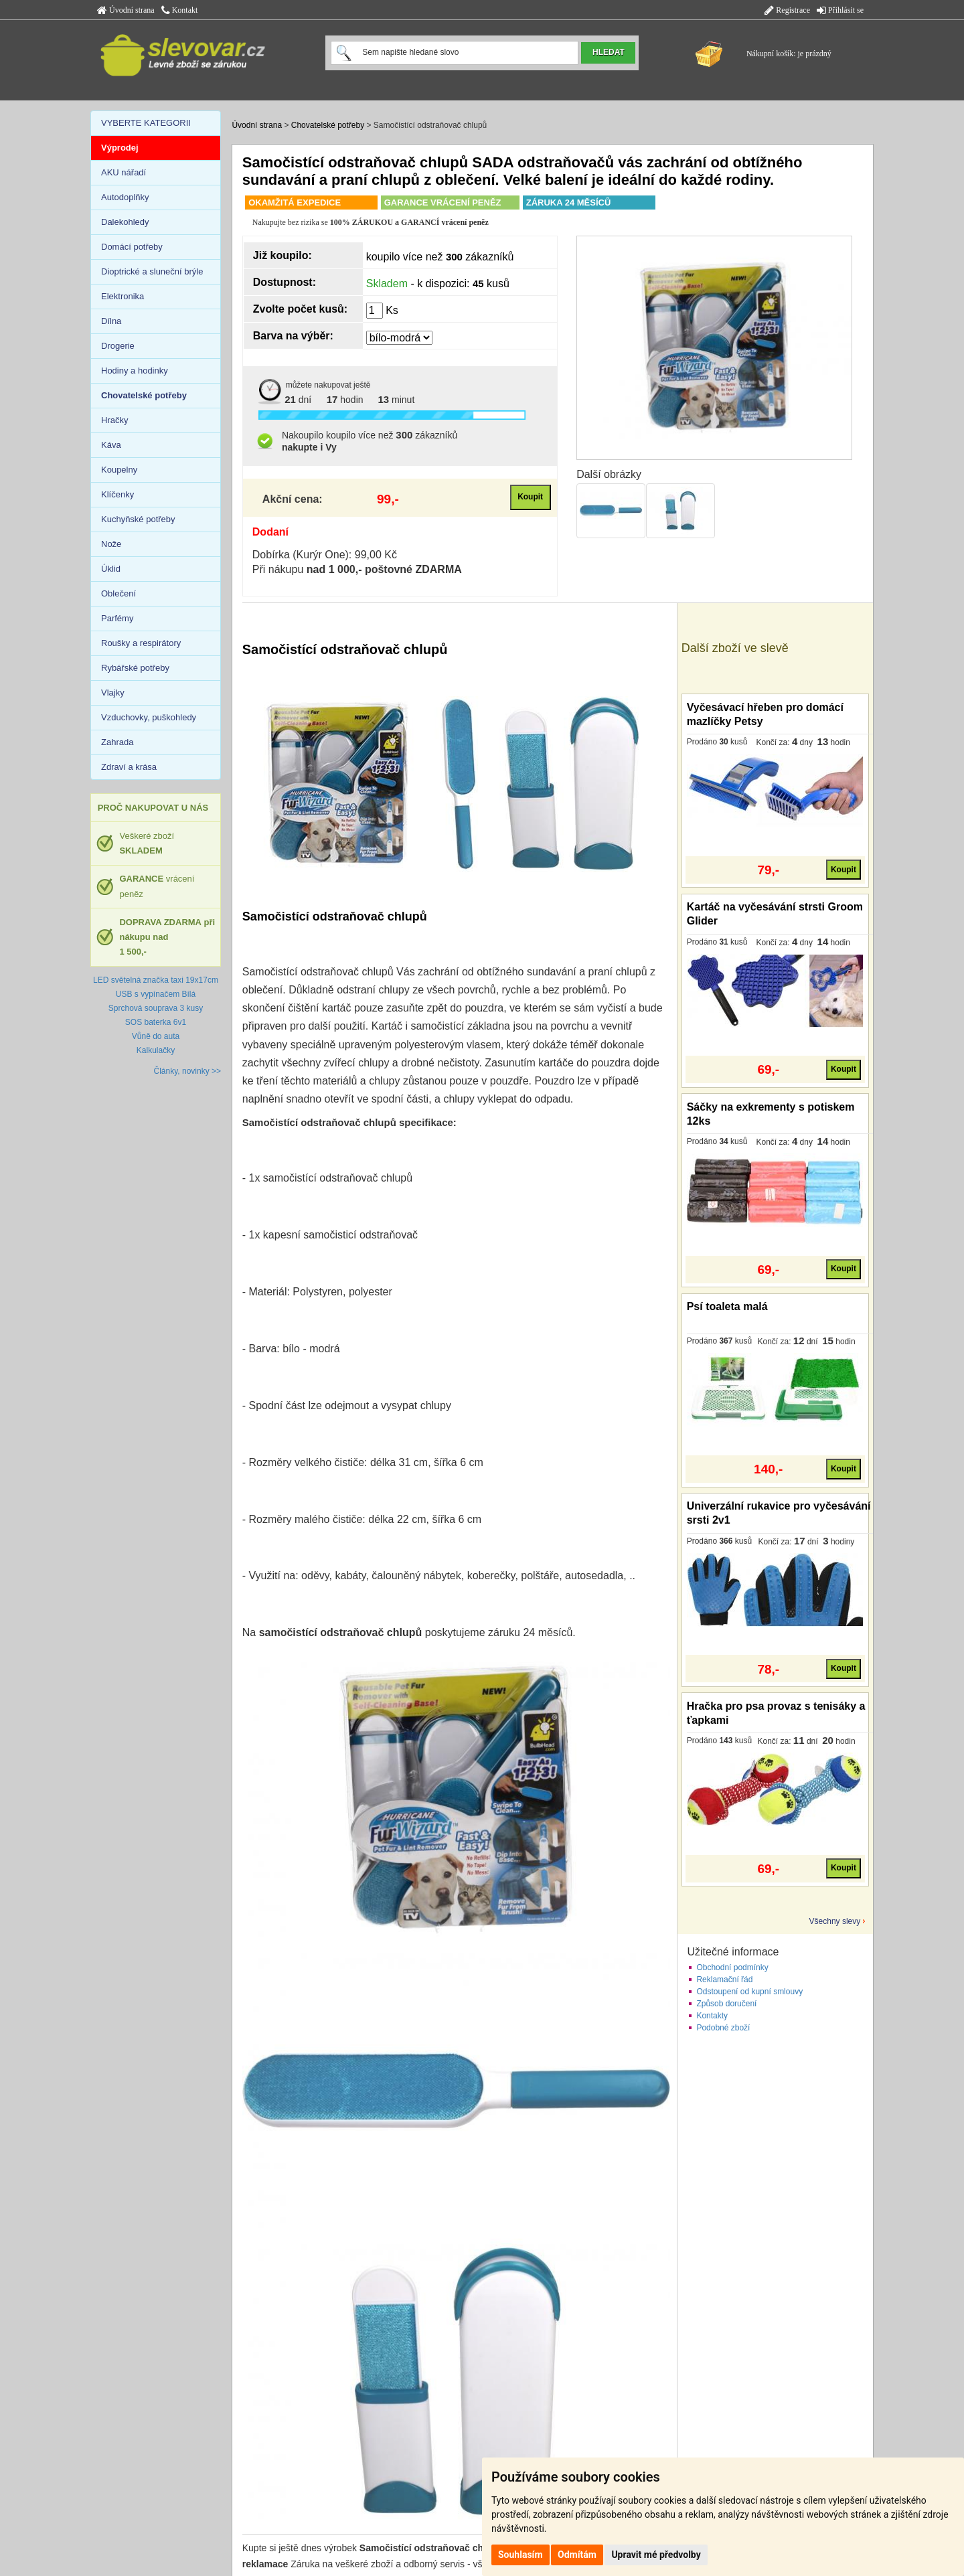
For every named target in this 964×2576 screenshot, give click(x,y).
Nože (111, 544)
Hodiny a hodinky (134, 371)
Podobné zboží (723, 2027)
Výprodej (120, 148)
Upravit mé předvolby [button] (655, 2554)
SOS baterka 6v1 (155, 1022)
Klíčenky (117, 494)
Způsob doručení (726, 2003)
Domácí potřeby (132, 247)
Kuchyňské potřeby (138, 519)
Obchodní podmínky (732, 1967)
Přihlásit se (840, 10)
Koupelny (119, 470)
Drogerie (118, 346)
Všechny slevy (835, 1921)
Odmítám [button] (577, 2554)
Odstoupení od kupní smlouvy (749, 1991)
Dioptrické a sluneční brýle (152, 271)
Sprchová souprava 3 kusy (155, 1008)
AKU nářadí (123, 172)
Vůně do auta (155, 1036)
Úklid (110, 569)
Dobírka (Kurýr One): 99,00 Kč (324, 554)
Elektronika (122, 296)
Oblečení (118, 593)
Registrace (787, 10)
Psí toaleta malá (727, 1306)
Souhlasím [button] (520, 2554)
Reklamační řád (724, 1979)
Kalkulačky (156, 1050)
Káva (111, 445)
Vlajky (113, 693)
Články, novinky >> (188, 1071)
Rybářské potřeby (135, 668)
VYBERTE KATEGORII (146, 123)
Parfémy (117, 618)
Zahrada (117, 742)
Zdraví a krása (129, 767)
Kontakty (712, 2015)
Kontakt (179, 10)
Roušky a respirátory (141, 643)
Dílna (111, 321)
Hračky (114, 420)
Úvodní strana (126, 10)
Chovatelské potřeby (327, 125)
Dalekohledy (125, 222)
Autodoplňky (125, 197)
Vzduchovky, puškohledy (148, 717)
